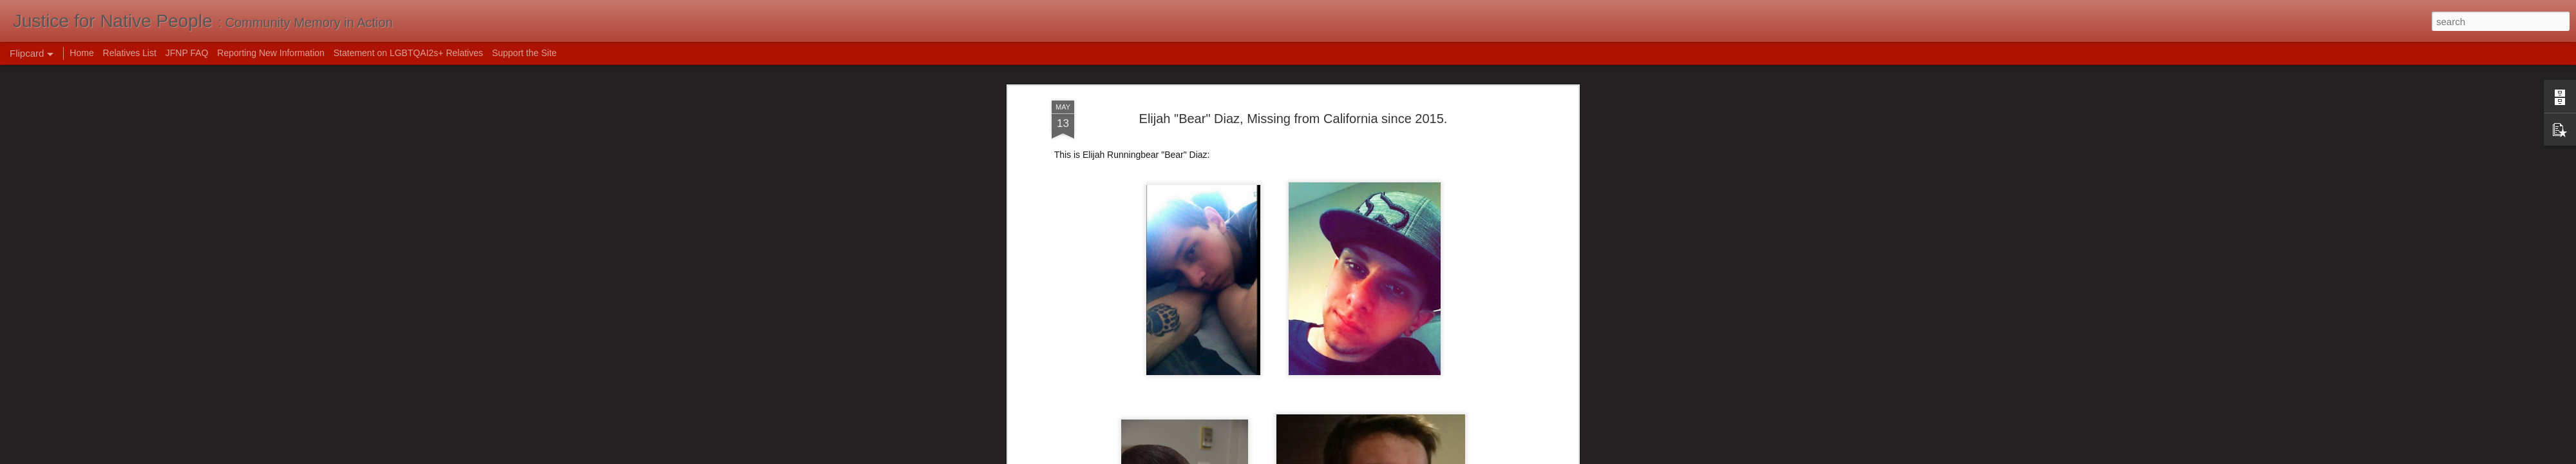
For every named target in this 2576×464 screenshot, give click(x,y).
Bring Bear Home (1086, 313)
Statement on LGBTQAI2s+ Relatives (408, 53)
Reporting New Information (271, 53)
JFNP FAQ (187, 53)
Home (81, 53)
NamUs (1067, 325)
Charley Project (1082, 300)
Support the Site (524, 53)
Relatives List (129, 53)
